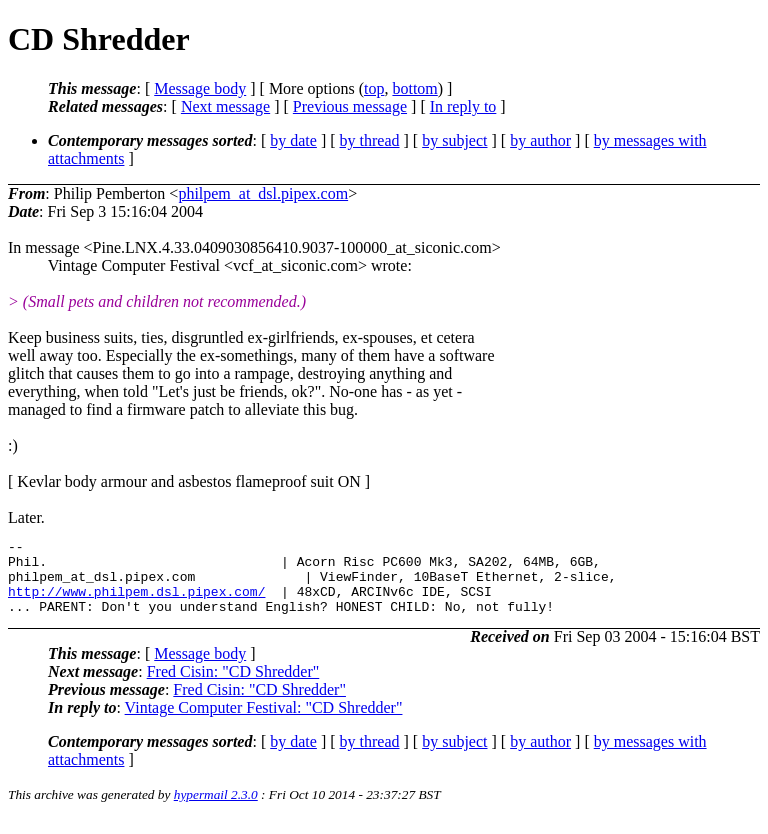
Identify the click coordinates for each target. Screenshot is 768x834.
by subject (454, 140)
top (374, 88)
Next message (225, 106)
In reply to (463, 106)
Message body (200, 88)
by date (293, 140)
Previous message (350, 106)
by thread (370, 140)
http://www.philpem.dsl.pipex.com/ (136, 603)
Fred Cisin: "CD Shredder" (233, 686)
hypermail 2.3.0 (216, 809)
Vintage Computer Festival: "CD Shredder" (264, 722)
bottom (414, 88)
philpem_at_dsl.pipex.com (263, 193)
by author (540, 140)
